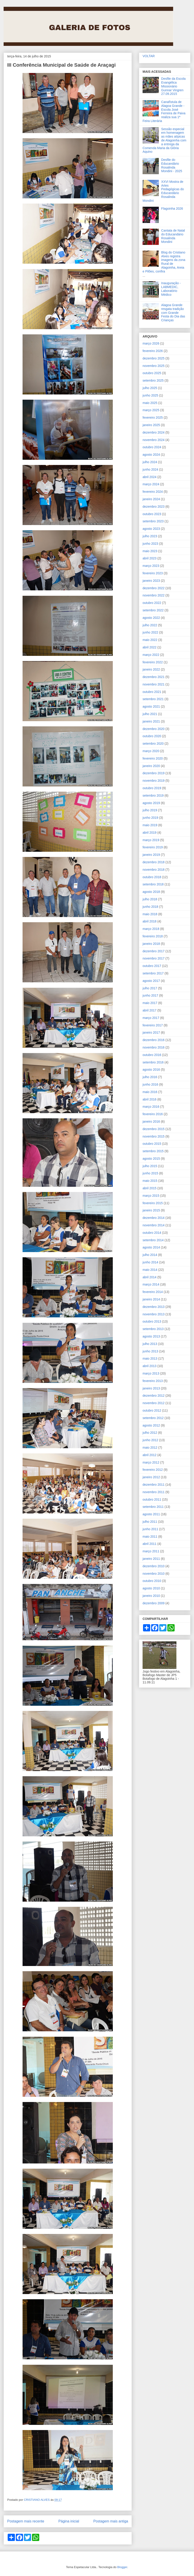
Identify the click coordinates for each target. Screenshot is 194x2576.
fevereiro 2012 (153, 1469)
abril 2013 (150, 1366)
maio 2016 (150, 1092)
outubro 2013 (152, 1321)
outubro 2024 (152, 447)
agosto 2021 (151, 706)
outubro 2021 (152, 692)
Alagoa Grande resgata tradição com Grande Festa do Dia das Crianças (173, 312)
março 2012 (151, 1462)
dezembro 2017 (153, 951)
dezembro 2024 (153, 432)
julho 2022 (150, 625)
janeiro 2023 (151, 580)
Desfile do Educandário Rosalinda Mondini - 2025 (171, 165)
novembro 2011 (153, 1492)
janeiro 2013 (151, 1388)
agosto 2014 (151, 1247)
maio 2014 (150, 1270)
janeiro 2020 (151, 766)
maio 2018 (150, 914)
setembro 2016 (153, 1062)
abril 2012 (150, 1455)
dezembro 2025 (153, 358)
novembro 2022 (153, 595)
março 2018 (151, 929)
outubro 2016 (152, 1055)
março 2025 (151, 410)
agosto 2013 (151, 1336)
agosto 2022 (151, 617)
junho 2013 (150, 1351)
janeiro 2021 (151, 721)
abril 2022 (150, 647)
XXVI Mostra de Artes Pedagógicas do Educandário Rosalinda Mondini (163, 191)
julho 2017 (150, 988)
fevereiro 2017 (153, 1025)
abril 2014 (150, 1277)
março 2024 (151, 484)
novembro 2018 (153, 869)
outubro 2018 (152, 877)
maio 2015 (150, 1180)
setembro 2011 (153, 1507)
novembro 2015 (153, 1136)
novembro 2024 (153, 440)
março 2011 (151, 1551)
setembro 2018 (153, 884)
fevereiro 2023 (153, 573)
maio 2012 (150, 1447)
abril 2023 (150, 558)
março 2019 (151, 840)
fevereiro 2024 (153, 491)
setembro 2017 (153, 973)
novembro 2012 (153, 1403)
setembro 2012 (153, 1418)
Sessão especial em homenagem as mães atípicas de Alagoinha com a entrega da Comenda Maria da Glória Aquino (164, 140)
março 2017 (151, 1018)
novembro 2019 (153, 780)
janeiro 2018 (151, 943)
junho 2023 (150, 543)
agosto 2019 (151, 803)
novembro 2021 (153, 684)
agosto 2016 (151, 1069)
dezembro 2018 (153, 862)
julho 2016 (150, 1077)
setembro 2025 (153, 380)
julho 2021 (150, 714)
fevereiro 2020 (153, 758)
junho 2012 (150, 1440)
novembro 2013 (153, 1314)
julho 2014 (150, 1255)
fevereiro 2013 (153, 1381)
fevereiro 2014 (153, 1292)
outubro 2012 (152, 1410)
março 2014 (151, 1284)
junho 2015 (150, 1173)
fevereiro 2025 (153, 417)
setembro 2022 (153, 610)
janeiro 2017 (151, 1032)
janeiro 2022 (151, 669)
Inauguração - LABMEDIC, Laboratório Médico (171, 288)
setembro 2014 (153, 1240)
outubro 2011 (152, 1499)
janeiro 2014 (151, 1299)
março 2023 (151, 566)
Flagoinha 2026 (172, 208)
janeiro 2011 (151, 1558)
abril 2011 (150, 1544)
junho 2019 (150, 817)
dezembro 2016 (153, 1040)
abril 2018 (150, 921)
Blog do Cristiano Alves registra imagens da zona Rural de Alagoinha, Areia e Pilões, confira (164, 262)
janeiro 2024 (151, 499)
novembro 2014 (153, 1225)
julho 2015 (150, 1166)
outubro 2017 (152, 966)
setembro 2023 (153, 521)
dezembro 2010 (153, 1566)
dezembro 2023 (153, 506)
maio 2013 (150, 1358)
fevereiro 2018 (153, 936)
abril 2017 (150, 1010)
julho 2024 (150, 462)
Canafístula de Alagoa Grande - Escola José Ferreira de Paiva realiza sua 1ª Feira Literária (164, 111)
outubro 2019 (152, 788)
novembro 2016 (153, 1047)
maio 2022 (150, 640)
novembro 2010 (153, 1573)
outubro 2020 (152, 736)
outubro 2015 (152, 1143)
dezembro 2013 (153, 1307)
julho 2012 (150, 1432)
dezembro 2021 (153, 677)
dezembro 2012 (153, 1395)
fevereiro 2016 (153, 1114)
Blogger (122, 2567)
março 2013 (151, 1373)
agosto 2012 (151, 1425)
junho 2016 (150, 1084)
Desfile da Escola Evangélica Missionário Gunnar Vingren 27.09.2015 (173, 86)
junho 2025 (150, 395)
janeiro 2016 (151, 1121)
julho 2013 (150, 1344)
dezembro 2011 (153, 1484)
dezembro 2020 (153, 729)
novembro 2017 (153, 958)
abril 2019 (150, 832)
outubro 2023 (152, 514)
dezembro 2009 (153, 1603)
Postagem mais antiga (110, 2521)
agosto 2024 (151, 454)
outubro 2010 (152, 1581)
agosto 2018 (151, 892)
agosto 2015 (151, 1158)
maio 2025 (150, 403)
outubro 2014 (152, 1232)
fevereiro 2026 (153, 351)
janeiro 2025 (151, 425)
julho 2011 (150, 1521)
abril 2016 (150, 1099)
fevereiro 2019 (153, 847)
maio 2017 (150, 1003)
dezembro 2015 (153, 1129)
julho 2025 (150, 388)
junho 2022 (150, 632)
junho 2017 (150, 995)
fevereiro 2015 (153, 1203)
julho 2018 (150, 899)
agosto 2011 (151, 1514)
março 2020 (151, 751)
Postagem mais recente (25, 2521)
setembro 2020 (153, 743)
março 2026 (151, 343)
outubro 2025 (152, 373)
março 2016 (151, 1106)
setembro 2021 (153, 699)
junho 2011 (150, 1529)
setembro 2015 (153, 1151)
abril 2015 (150, 1188)
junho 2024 (150, 469)
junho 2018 (150, 906)
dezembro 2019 (153, 773)
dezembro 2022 (153, 588)
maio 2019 (150, 825)
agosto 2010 (151, 1588)
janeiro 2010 (151, 1596)
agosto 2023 (151, 528)
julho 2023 (150, 536)
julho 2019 (150, 810)
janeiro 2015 (151, 1210)
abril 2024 (150, 477)
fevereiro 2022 (153, 662)
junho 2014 (150, 1262)
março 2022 (151, 655)
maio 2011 (150, 1536)
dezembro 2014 (153, 1218)
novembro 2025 (153, 366)
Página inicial (68, 2521)
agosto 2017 (151, 981)
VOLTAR (149, 56)
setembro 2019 (153, 795)
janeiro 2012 (151, 1477)
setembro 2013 (153, 1329)
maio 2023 (150, 551)
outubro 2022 (152, 603)
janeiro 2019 (151, 854)
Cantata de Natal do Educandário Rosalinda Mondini (173, 236)
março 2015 (151, 1195)
